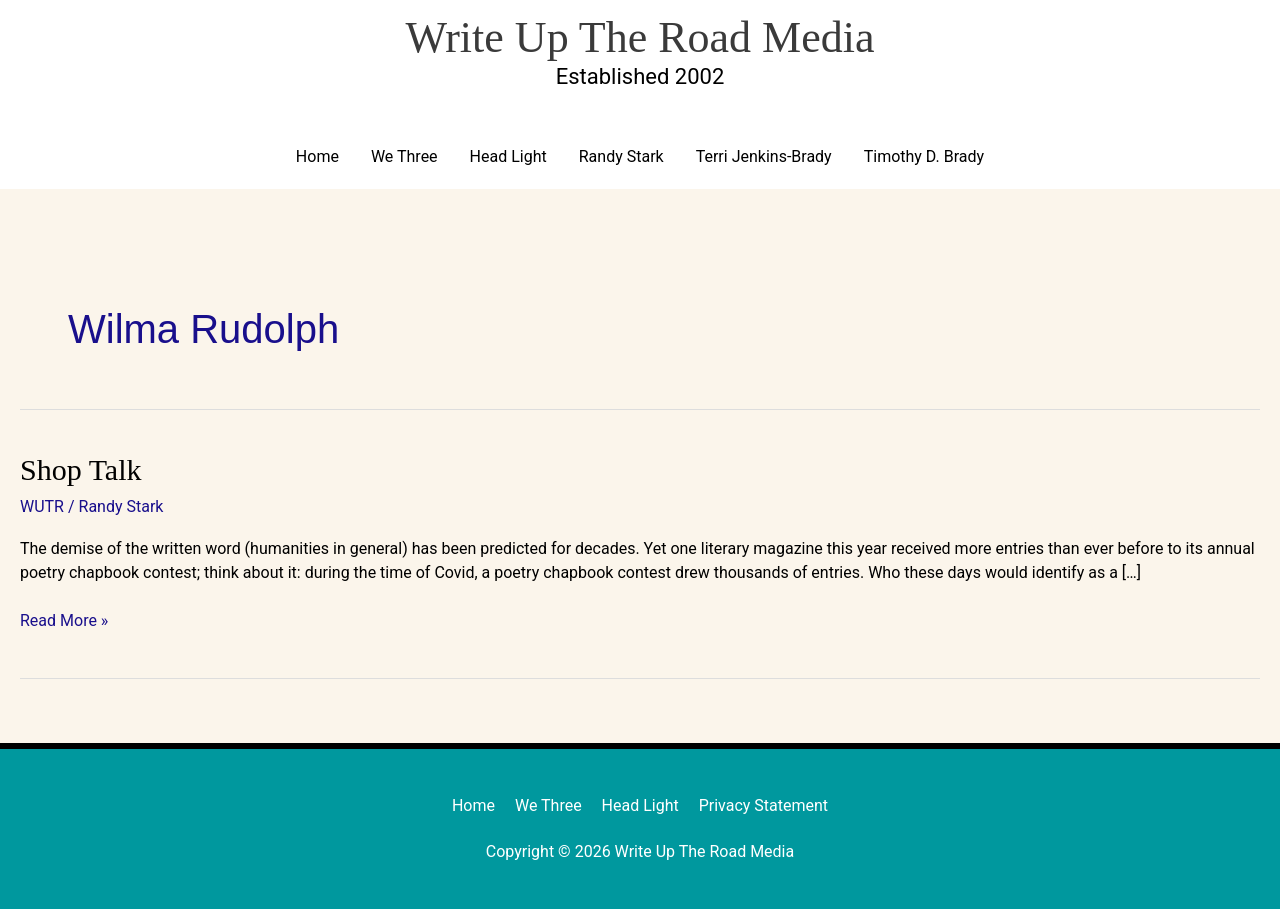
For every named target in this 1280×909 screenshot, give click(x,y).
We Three (404, 156)
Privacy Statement (763, 805)
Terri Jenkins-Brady (764, 156)
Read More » (64, 619)
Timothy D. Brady (924, 156)
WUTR (42, 506)
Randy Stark (621, 156)
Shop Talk (81, 469)
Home (317, 156)
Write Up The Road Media (639, 37)
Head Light (508, 156)
